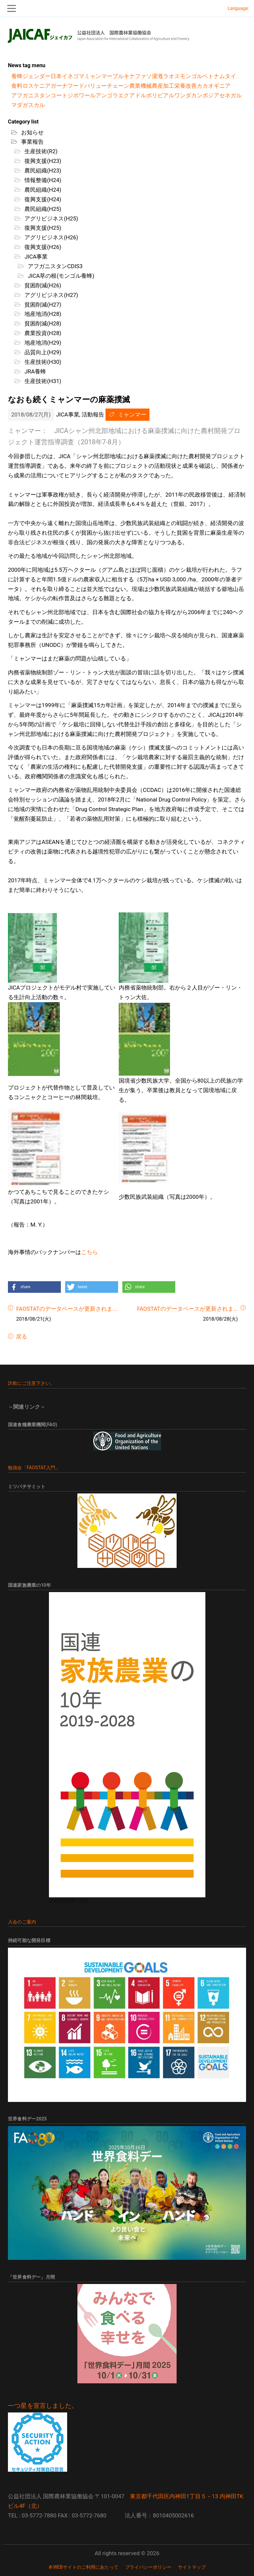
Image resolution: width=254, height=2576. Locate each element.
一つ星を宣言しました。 (43, 2405)
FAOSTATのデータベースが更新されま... (66, 1308)
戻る (21, 1336)
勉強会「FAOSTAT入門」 (34, 1467)
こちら (89, 1252)
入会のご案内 (22, 1921)
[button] (34, 1287)
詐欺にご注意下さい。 (31, 1383)
